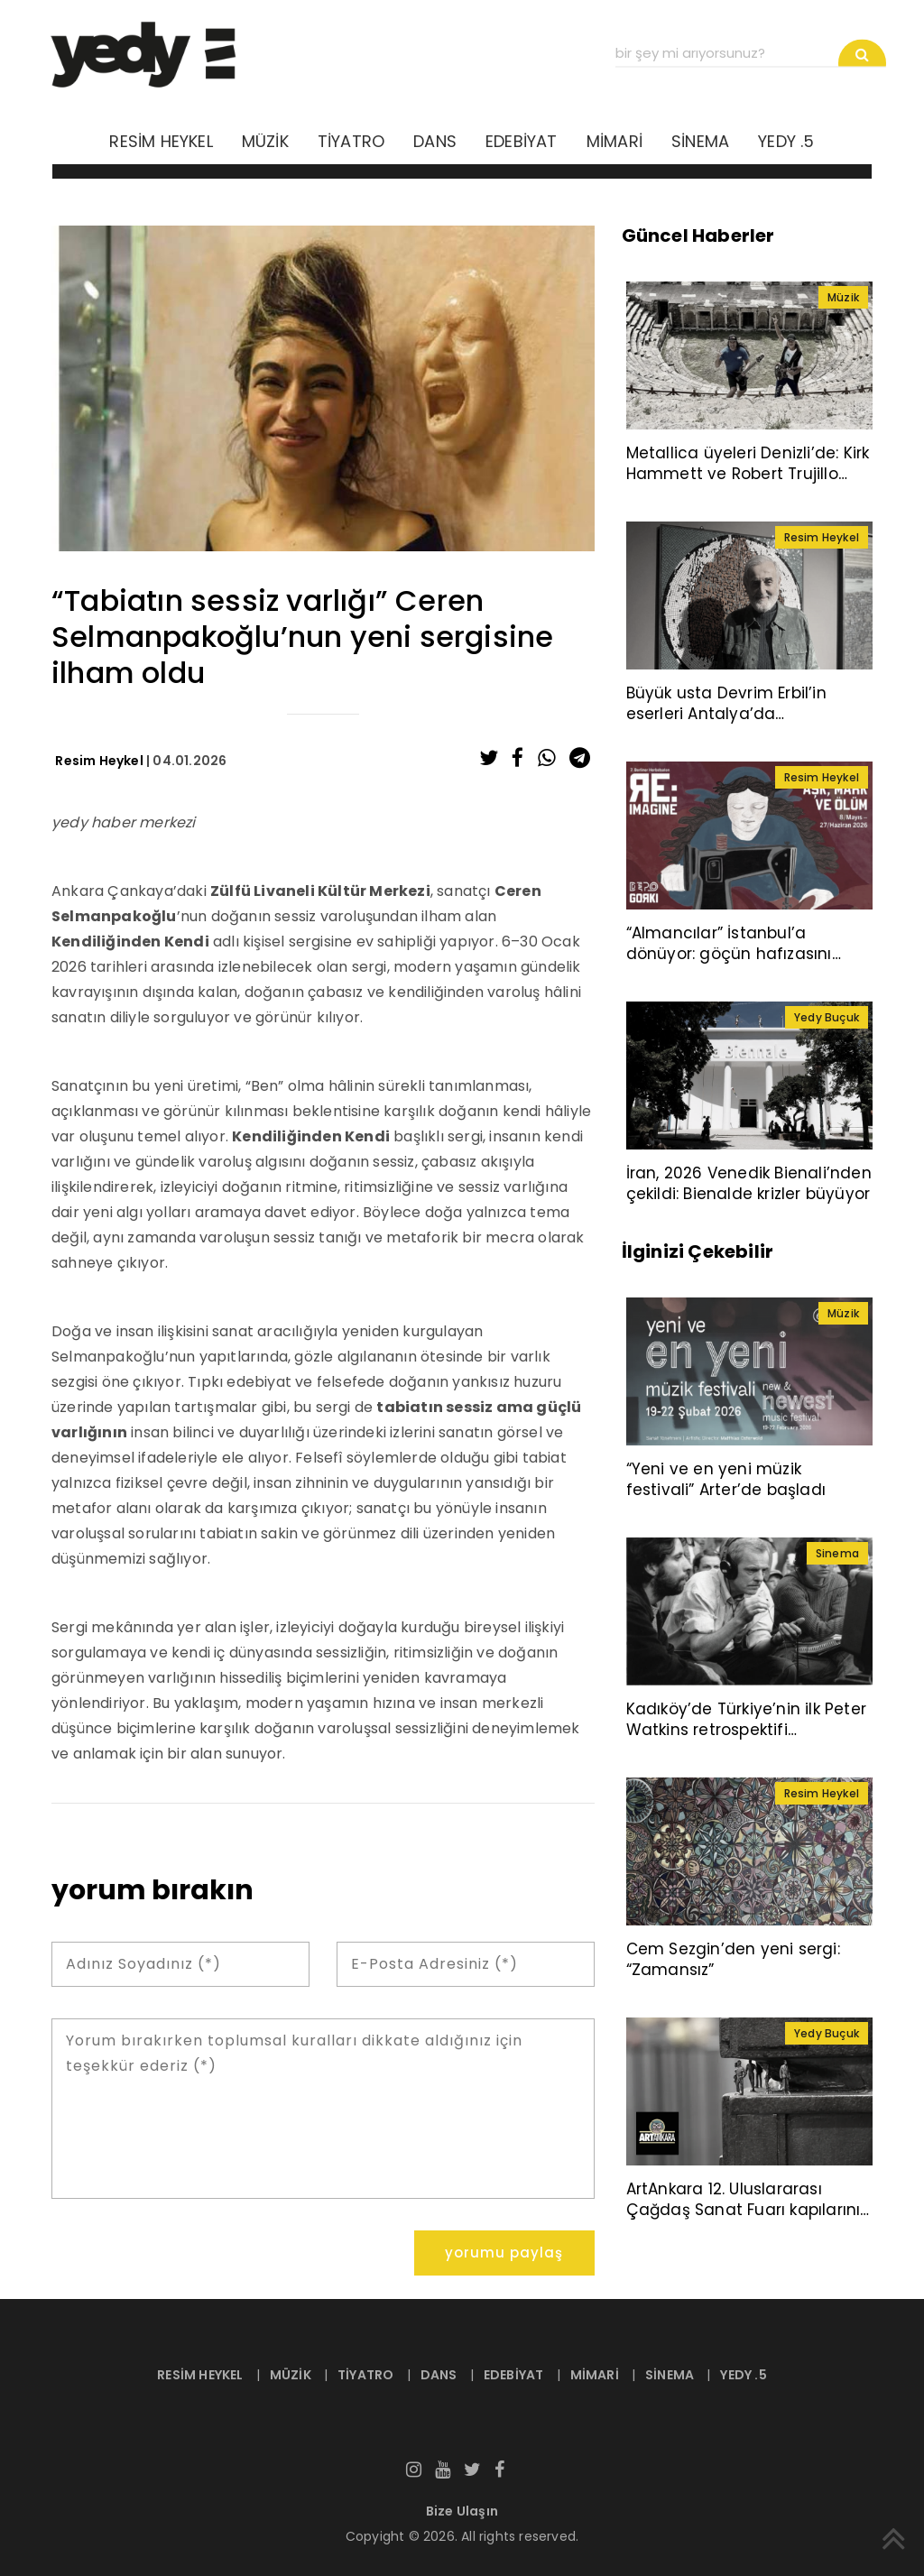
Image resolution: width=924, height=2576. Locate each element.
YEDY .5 (786, 141)
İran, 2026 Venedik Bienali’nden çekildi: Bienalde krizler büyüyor (749, 1183)
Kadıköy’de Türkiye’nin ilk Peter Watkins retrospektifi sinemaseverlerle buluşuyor (746, 1729)
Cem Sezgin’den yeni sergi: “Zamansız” (733, 1959)
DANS (435, 141)
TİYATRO (351, 141)
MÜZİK (265, 141)
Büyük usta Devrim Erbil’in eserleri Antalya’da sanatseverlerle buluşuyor (729, 713)
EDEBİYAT (521, 141)
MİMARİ (614, 141)
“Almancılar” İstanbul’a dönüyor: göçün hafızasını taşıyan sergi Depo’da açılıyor (745, 953)
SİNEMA (700, 141)
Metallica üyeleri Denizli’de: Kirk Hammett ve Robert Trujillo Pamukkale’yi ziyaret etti (748, 473)
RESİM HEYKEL (160, 141)
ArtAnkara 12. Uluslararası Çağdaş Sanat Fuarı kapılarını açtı (743, 2209)
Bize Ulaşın (462, 2511)
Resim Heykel (99, 761)
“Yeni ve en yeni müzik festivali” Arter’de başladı (726, 1479)
